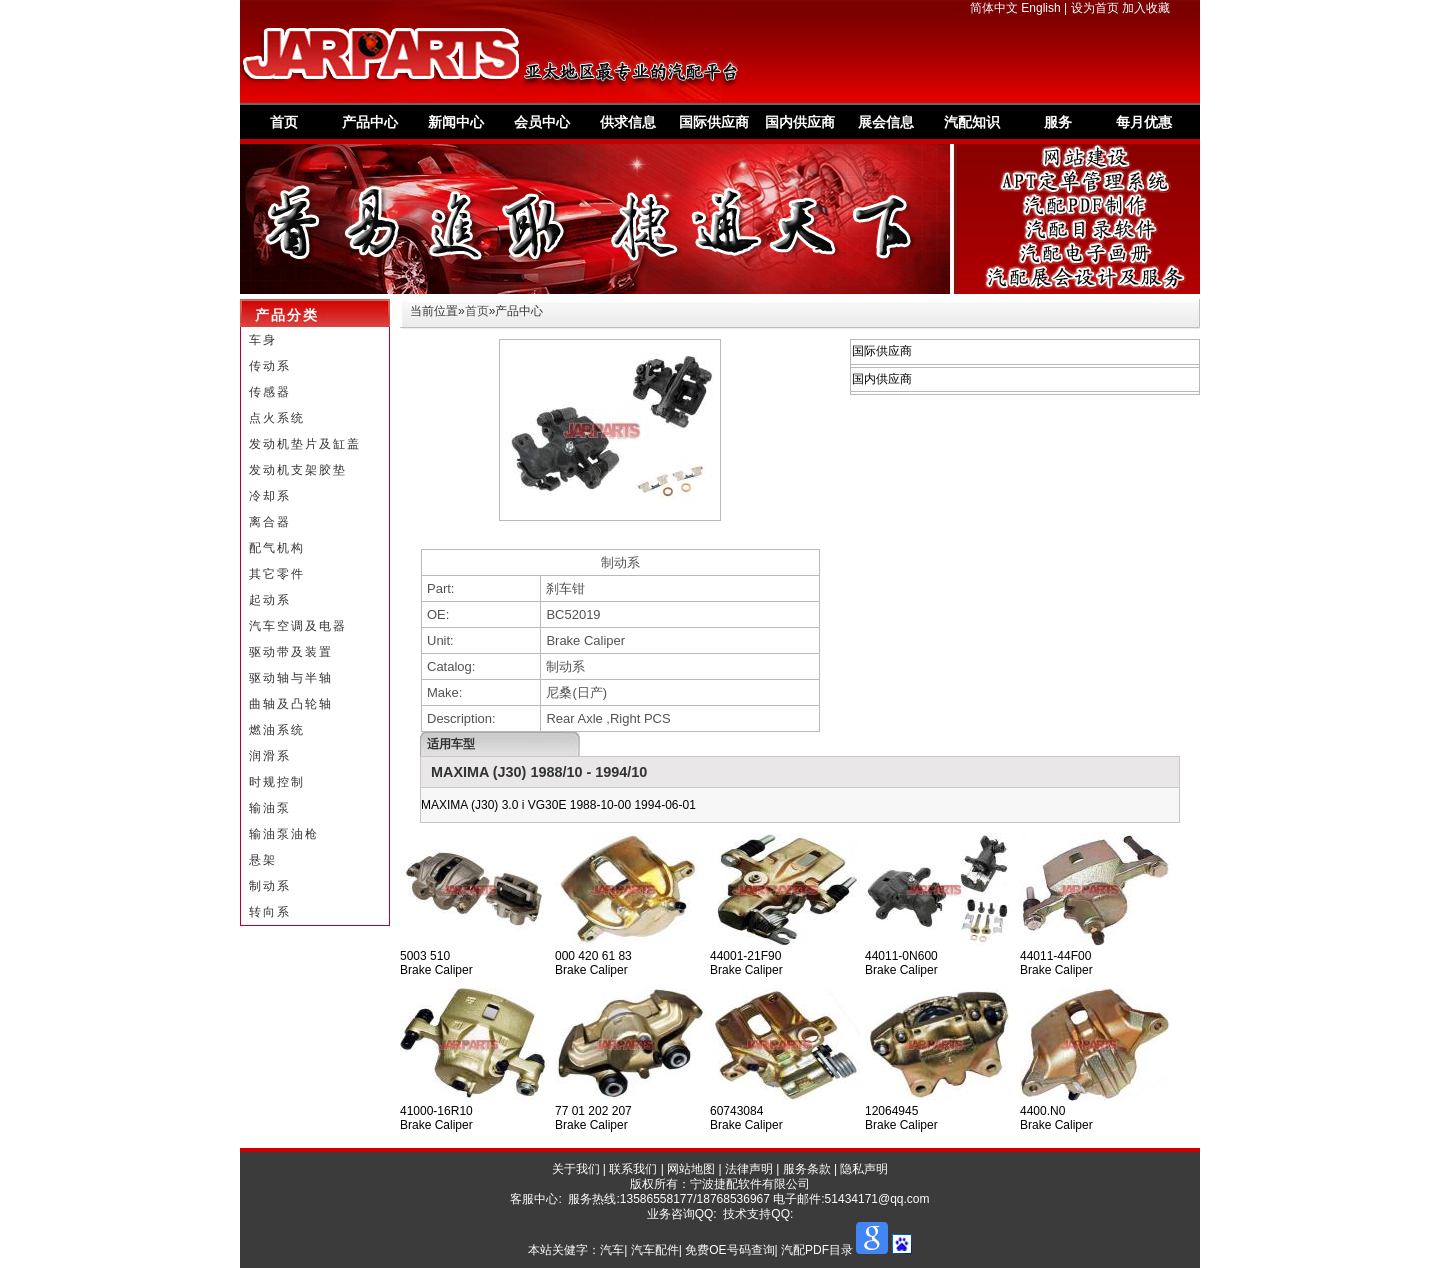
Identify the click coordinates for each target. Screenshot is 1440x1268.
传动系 (270, 366)
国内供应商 (800, 122)
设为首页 (1095, 8)
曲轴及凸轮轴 (291, 704)
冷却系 (270, 496)
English (1040, 8)
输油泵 (270, 808)
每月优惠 (1144, 122)
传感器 (270, 392)
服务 (1058, 122)
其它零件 (277, 574)
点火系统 (277, 418)
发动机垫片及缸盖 (305, 444)
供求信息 (628, 122)
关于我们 (576, 1169)
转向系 (270, 912)
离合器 (270, 522)
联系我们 (633, 1169)
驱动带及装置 (291, 652)
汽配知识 (972, 122)
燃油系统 (277, 730)
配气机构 (277, 548)
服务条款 (807, 1169)
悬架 (263, 860)
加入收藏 (1146, 8)
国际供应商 (714, 122)
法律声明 (749, 1169)
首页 (284, 122)
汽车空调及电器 (298, 626)
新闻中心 (456, 122)
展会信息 (886, 122)
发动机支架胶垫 (298, 470)
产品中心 (370, 122)
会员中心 (542, 122)
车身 (263, 340)
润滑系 (270, 756)
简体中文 (994, 8)
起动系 (270, 600)
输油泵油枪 (284, 834)
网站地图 (691, 1169)
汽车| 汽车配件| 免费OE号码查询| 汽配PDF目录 (726, 1250)
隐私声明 (864, 1169)
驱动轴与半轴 (291, 678)
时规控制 (277, 782)
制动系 (270, 886)
